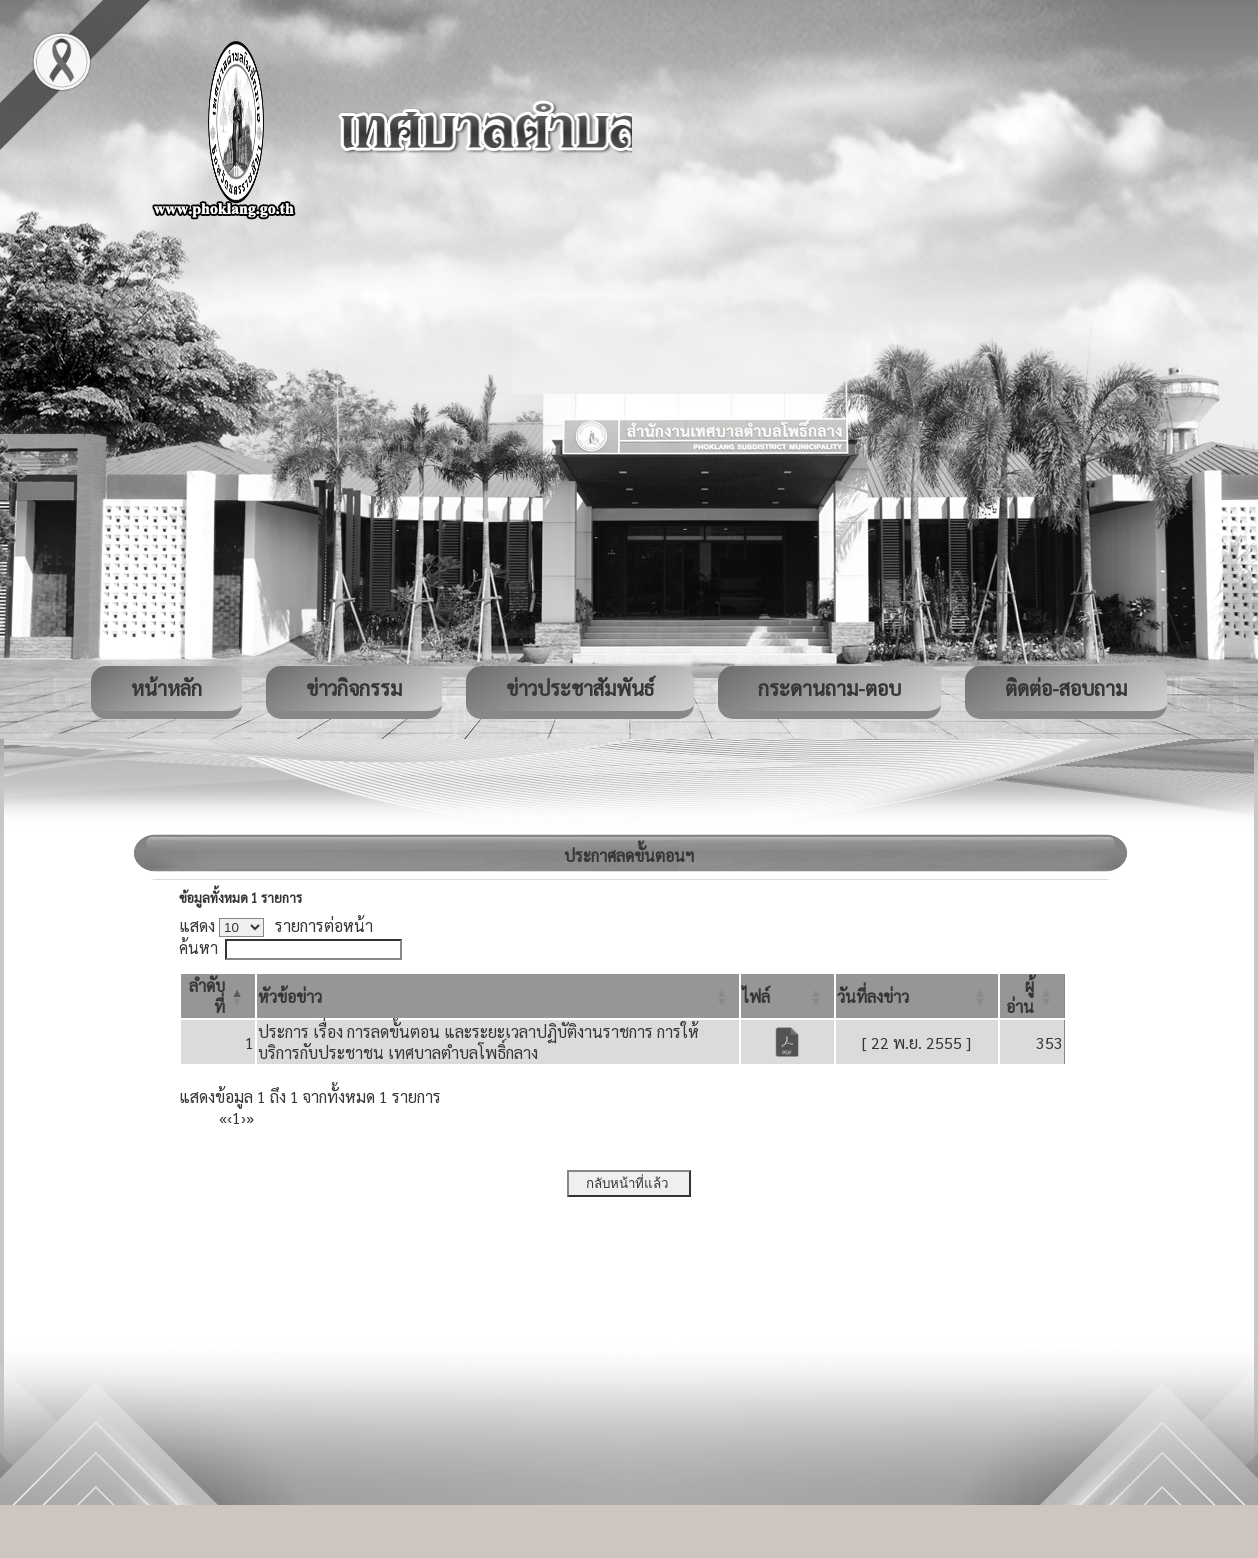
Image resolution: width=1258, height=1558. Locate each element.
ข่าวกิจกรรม (354, 688)
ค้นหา (198, 947)
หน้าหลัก (166, 688)
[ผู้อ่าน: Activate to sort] (1032, 996)
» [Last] (250, 1117)
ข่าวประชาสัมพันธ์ (580, 688)
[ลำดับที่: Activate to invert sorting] (218, 996)
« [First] (223, 1117)
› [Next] (243, 1117)
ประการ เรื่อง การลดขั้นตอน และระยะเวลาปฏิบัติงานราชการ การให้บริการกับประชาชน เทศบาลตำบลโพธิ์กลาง (478, 1042)
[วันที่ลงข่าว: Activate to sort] (917, 996)
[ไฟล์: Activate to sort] (787, 996)
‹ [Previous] (229, 1117)
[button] (290, 996)
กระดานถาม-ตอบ (829, 688)
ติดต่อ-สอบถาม (1066, 688)
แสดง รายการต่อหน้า (276, 925)
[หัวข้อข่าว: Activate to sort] (498, 996)
